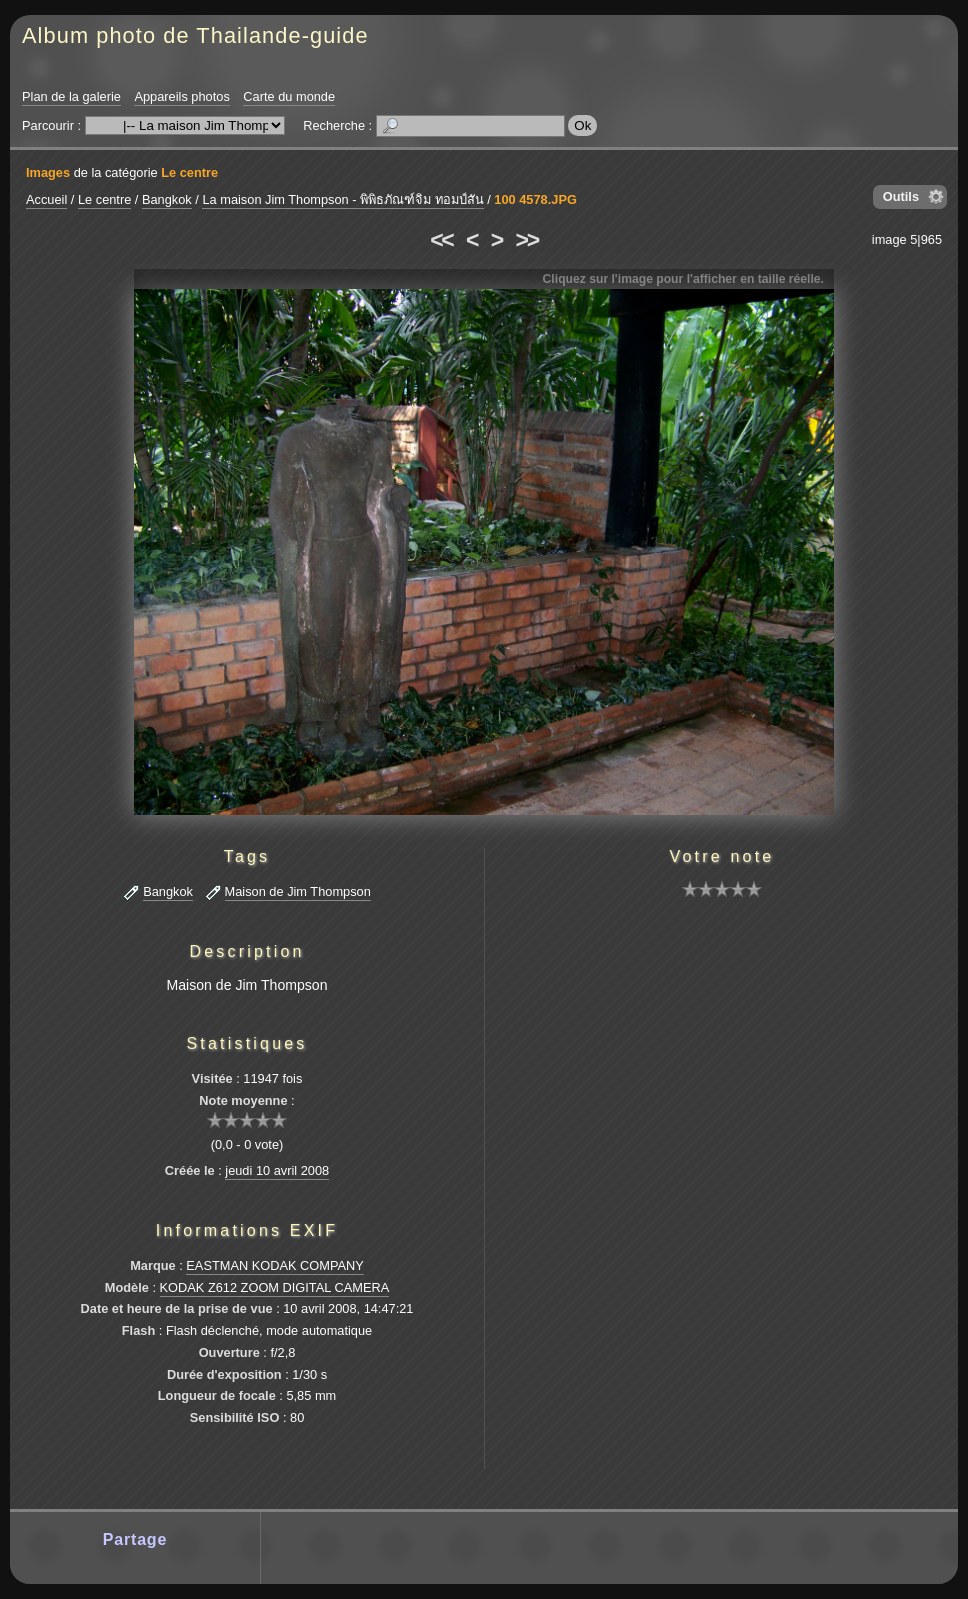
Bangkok (167, 199)
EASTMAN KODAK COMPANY (275, 1265)
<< (441, 240)
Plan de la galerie (71, 96)
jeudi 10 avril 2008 (277, 1170)
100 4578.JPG (535, 199)
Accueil (46, 199)
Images (48, 172)
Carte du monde (289, 96)
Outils (901, 196)
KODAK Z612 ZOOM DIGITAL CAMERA (275, 1287)
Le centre (189, 172)
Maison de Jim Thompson (298, 891)
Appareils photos (181, 96)
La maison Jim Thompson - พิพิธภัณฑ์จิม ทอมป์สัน (342, 199)
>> (527, 240)
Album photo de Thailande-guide (195, 35)
